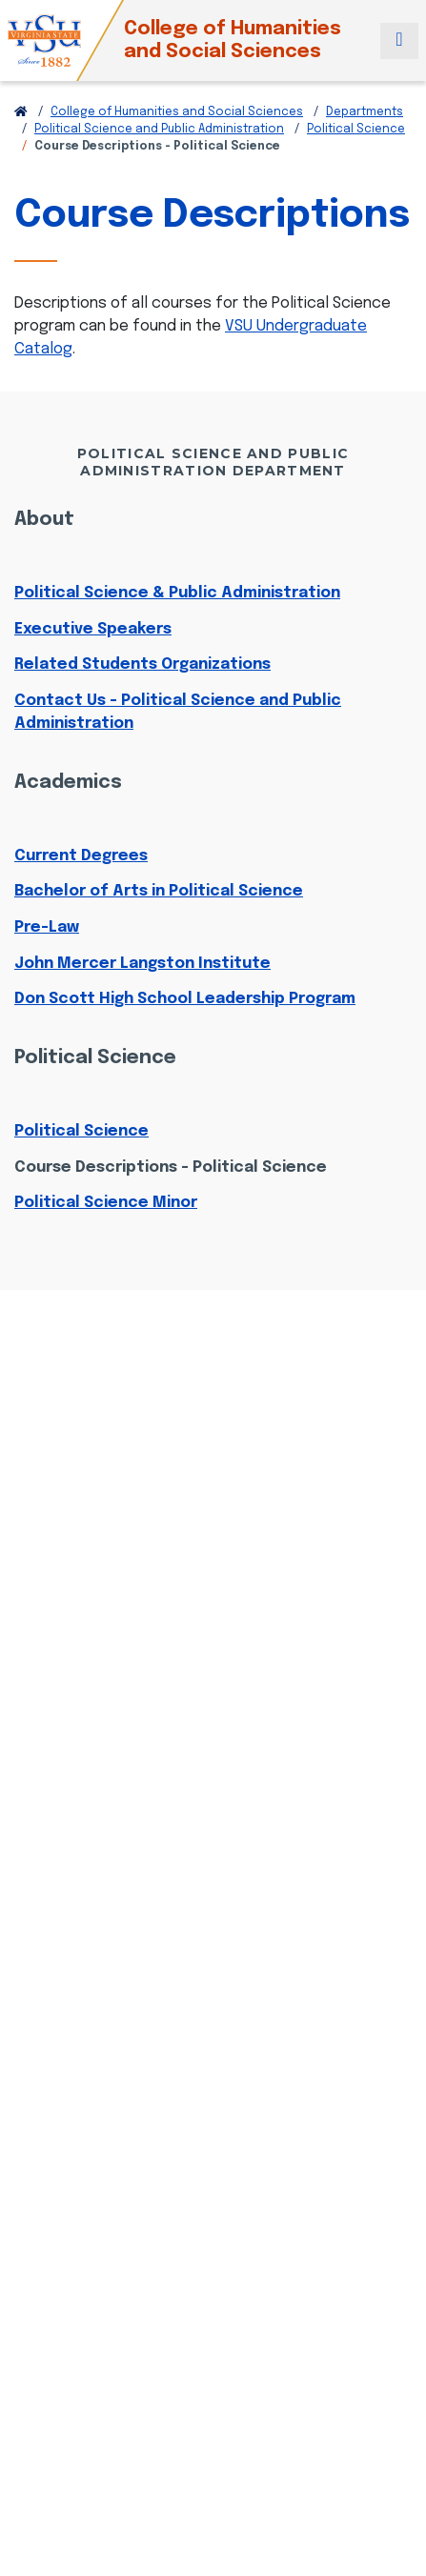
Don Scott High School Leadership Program (184, 999)
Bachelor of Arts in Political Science (158, 891)
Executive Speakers (93, 629)
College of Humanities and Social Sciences (232, 40)
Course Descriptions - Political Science (170, 1167)
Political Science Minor (105, 1203)
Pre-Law (46, 927)
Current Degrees (81, 856)
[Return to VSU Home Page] (21, 112)
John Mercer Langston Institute (142, 964)
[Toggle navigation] (399, 41)
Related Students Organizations (142, 664)
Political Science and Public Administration (159, 129)
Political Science (356, 129)
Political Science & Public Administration (177, 593)
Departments (364, 112)
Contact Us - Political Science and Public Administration (177, 712)
